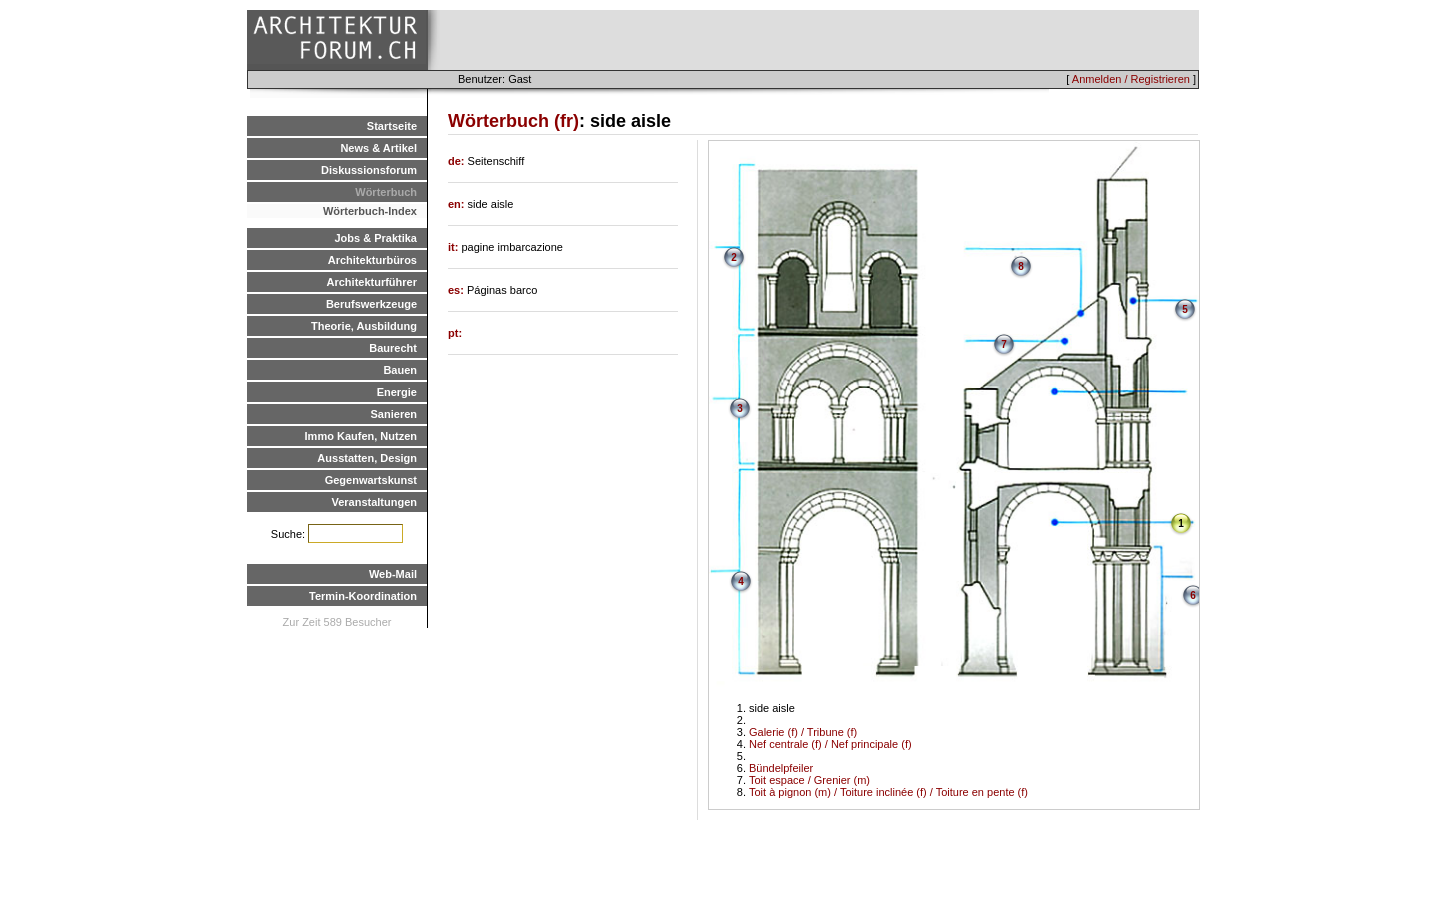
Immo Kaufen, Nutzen (361, 436)
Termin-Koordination (363, 596)
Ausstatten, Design (367, 458)
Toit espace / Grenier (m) (809, 780)
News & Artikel (378, 148)
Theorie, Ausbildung (364, 326)
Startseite (392, 126)
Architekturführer (372, 282)
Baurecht (393, 348)
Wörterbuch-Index (370, 211)
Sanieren (394, 414)
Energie (397, 392)
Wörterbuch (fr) (513, 121)
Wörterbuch (386, 192)
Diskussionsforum (369, 170)
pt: (455, 333)
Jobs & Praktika (375, 238)
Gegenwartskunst (371, 480)
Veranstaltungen (374, 502)
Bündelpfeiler (781, 768)
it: (454, 247)
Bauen (400, 370)
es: (457, 290)
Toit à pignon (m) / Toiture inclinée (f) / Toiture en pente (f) (888, 792)
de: (458, 161)
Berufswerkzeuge (371, 304)
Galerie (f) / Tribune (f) (803, 732)
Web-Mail (393, 574)
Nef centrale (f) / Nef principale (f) (830, 744)
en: (458, 204)
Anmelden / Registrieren (1131, 79)
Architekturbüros (372, 260)
